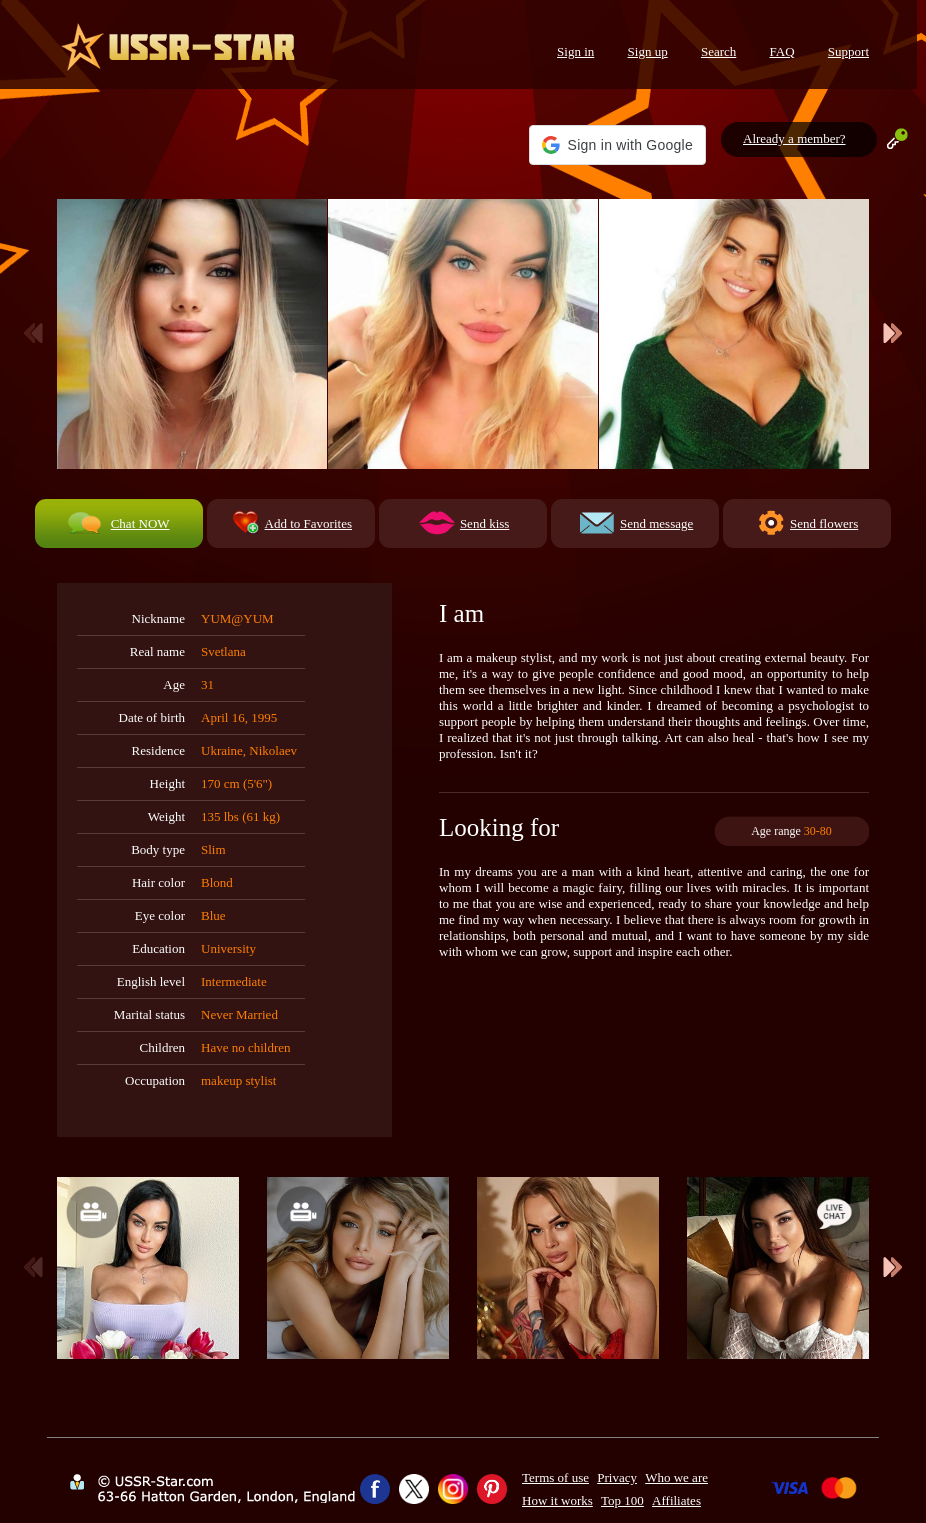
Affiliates (676, 1500)
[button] (617, 145)
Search (718, 51)
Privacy (617, 1477)
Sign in (575, 51)
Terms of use (555, 1477)
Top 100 (622, 1500)
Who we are (676, 1477)
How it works (557, 1500)
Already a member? (794, 138)
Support (848, 51)
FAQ (782, 51)
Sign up (648, 51)
